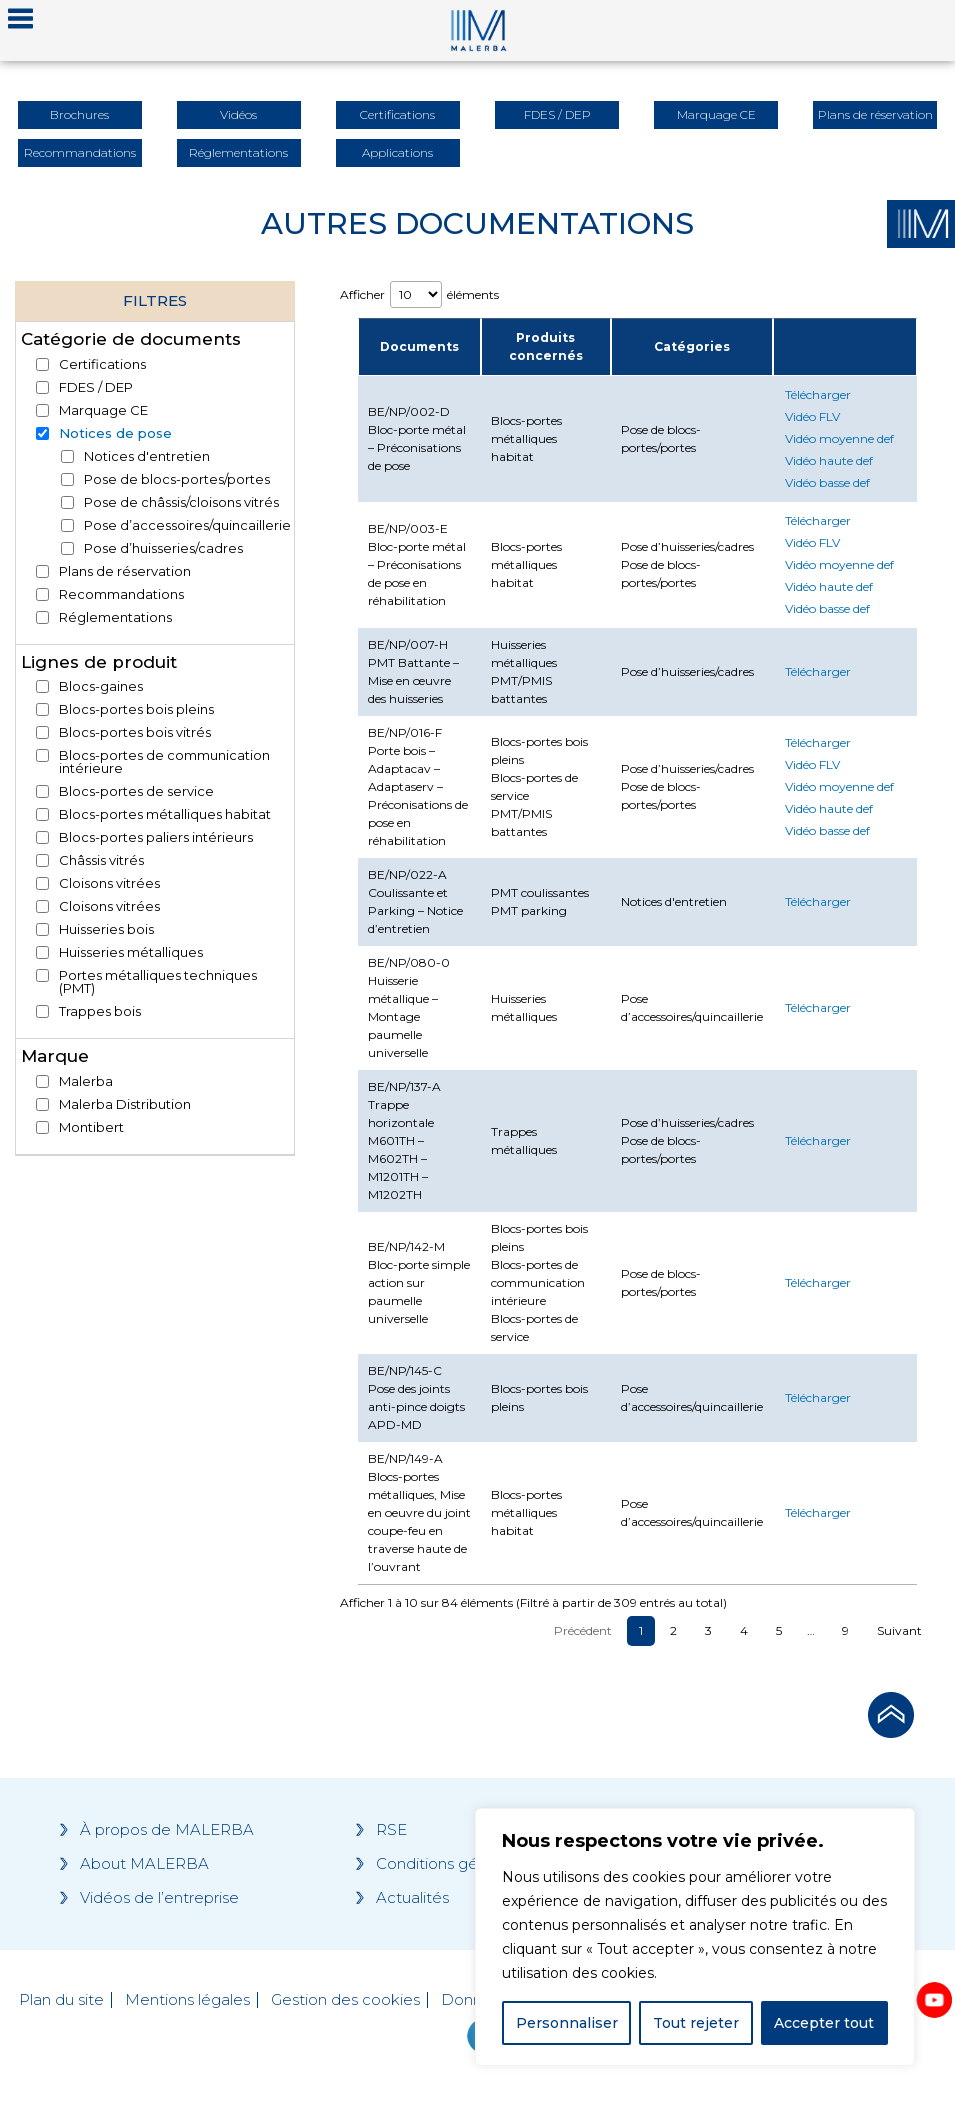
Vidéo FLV (812, 416)
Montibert (91, 1127)
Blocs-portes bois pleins (136, 709)
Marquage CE (103, 410)
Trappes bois (100, 1011)
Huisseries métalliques (131, 952)
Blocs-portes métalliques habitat (165, 814)
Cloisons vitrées (109, 883)
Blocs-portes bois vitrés (135, 732)
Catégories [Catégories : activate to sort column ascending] (692, 346)
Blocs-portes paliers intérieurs (156, 837)
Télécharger (818, 394)
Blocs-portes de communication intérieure (164, 762)
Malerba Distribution (125, 1104)
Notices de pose (115, 433)
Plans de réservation (125, 571)
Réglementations (115, 617)
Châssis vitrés (101, 860)
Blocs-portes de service (136, 791)
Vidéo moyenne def (839, 438)
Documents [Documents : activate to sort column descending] (419, 346)
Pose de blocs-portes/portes (177, 479)
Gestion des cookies (345, 2000)
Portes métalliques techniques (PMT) (158, 982)
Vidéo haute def (829, 460)
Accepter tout (824, 2023)
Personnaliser (567, 2023)
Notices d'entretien (147, 456)
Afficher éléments (419, 294)
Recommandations (121, 594)
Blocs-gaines (101, 686)
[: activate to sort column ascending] (845, 347)
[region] (695, 1937)
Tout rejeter (696, 2023)
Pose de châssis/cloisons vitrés (181, 502)
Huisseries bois (106, 929)
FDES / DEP (96, 387)
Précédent (583, 1630)
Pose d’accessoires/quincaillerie (187, 525)
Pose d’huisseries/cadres (163, 548)
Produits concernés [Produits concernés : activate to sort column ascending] (546, 346)
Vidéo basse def (827, 482)
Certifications (102, 364)
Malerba (86, 1081)
